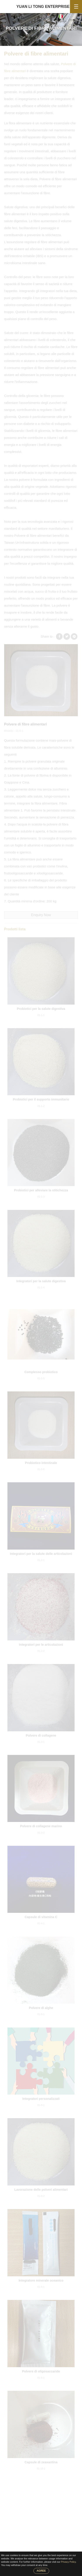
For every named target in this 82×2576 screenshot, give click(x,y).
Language (61, 21)
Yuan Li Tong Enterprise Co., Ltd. (47, 8)
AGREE (41, 2570)
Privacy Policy (68, 2561)
